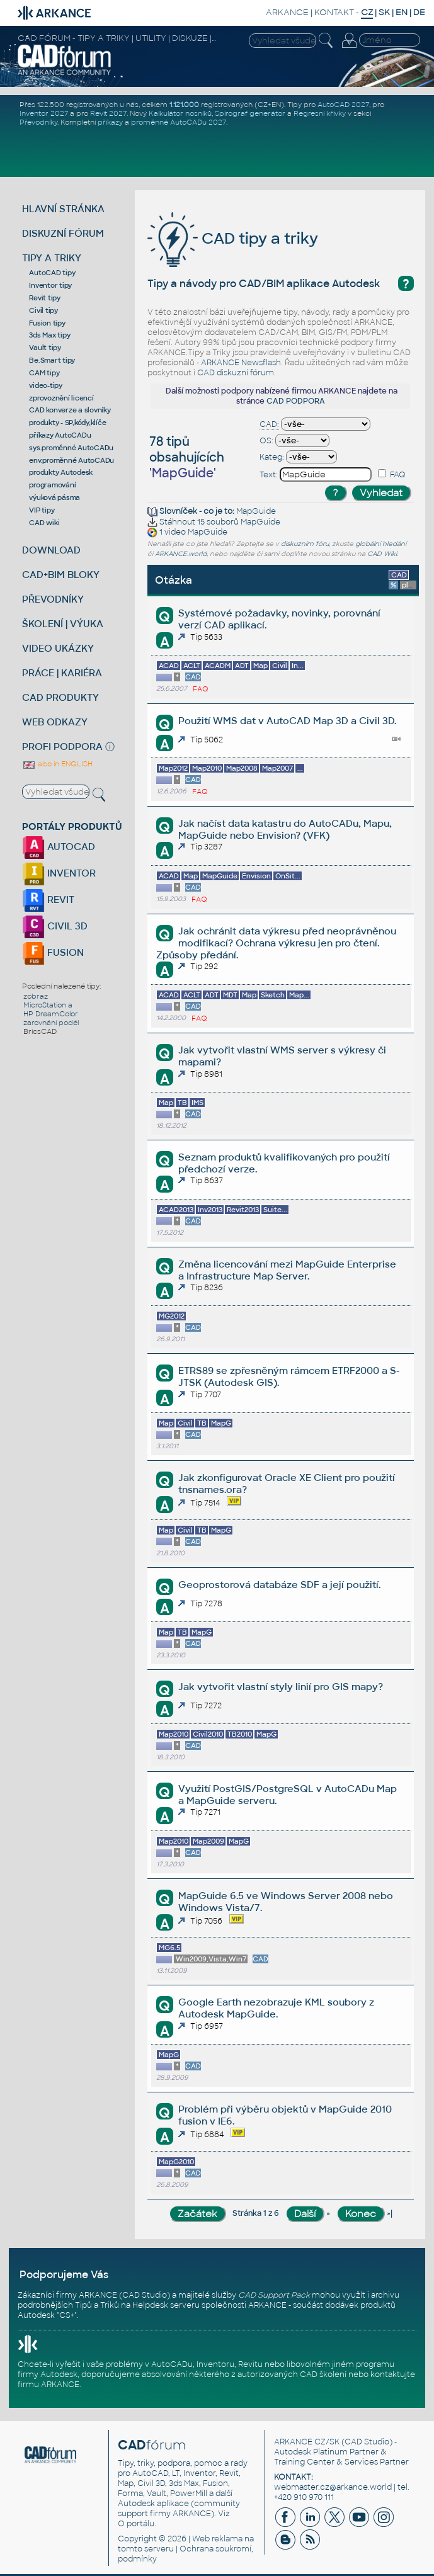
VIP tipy (41, 510)
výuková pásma (54, 497)
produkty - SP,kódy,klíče (67, 422)
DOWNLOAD (51, 550)
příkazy (110, 122)
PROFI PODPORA (62, 746)
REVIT (48, 899)
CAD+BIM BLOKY (61, 575)
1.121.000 (184, 104)
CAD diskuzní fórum (235, 373)
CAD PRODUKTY (60, 697)
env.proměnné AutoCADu (71, 460)
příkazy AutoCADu (60, 435)
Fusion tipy (47, 323)
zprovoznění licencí (61, 398)
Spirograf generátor (250, 113)
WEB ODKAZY (55, 722)
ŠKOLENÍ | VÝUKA (62, 624)
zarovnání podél (51, 1022)
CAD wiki (44, 522)
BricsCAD (40, 1031)
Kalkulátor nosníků (180, 113)
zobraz (35, 996)
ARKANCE (287, 12)
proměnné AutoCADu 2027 (178, 122)
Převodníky (38, 122)
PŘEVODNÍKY (53, 599)
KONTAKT (334, 12)
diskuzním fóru (305, 544)
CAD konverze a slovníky (69, 410)
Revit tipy (44, 297)
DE (419, 12)
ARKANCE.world (181, 554)
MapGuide (256, 511)
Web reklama (217, 2539)
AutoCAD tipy (52, 272)
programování (52, 484)
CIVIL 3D (55, 926)
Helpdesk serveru (166, 2305)
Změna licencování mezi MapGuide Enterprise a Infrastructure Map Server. (287, 1270)
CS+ (66, 2315)
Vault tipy (45, 347)
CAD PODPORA (295, 401)
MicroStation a (47, 1005)
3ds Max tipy (49, 335)
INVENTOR (59, 873)
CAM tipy (44, 372)
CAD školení (323, 2374)
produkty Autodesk (61, 472)
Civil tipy (43, 310)
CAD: (269, 424)
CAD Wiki (382, 554)
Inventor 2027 (44, 113)
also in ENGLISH (57, 763)
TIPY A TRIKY (51, 258)
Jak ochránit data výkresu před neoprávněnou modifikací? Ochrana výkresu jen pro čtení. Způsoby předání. (276, 943)
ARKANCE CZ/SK (307, 2442)
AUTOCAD (58, 847)
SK (384, 12)
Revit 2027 (108, 113)
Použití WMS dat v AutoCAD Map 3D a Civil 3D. (287, 721)
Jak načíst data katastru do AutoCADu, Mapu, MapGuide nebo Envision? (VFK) (285, 829)
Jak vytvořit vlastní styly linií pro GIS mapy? (280, 1687)
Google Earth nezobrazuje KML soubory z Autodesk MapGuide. (276, 2008)
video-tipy (45, 385)
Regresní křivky (320, 113)
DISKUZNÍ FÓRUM (63, 233)
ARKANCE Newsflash (241, 363)
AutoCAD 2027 (343, 104)
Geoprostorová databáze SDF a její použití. (279, 1585)
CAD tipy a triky (232, 238)
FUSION (53, 952)
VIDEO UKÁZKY (58, 648)
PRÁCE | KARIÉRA (62, 673)
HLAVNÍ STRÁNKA (63, 209)
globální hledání (380, 544)
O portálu (136, 2524)
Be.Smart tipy (52, 360)
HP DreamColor (50, 1013)
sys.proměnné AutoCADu (71, 447)
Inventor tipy (50, 285)
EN (402, 12)
